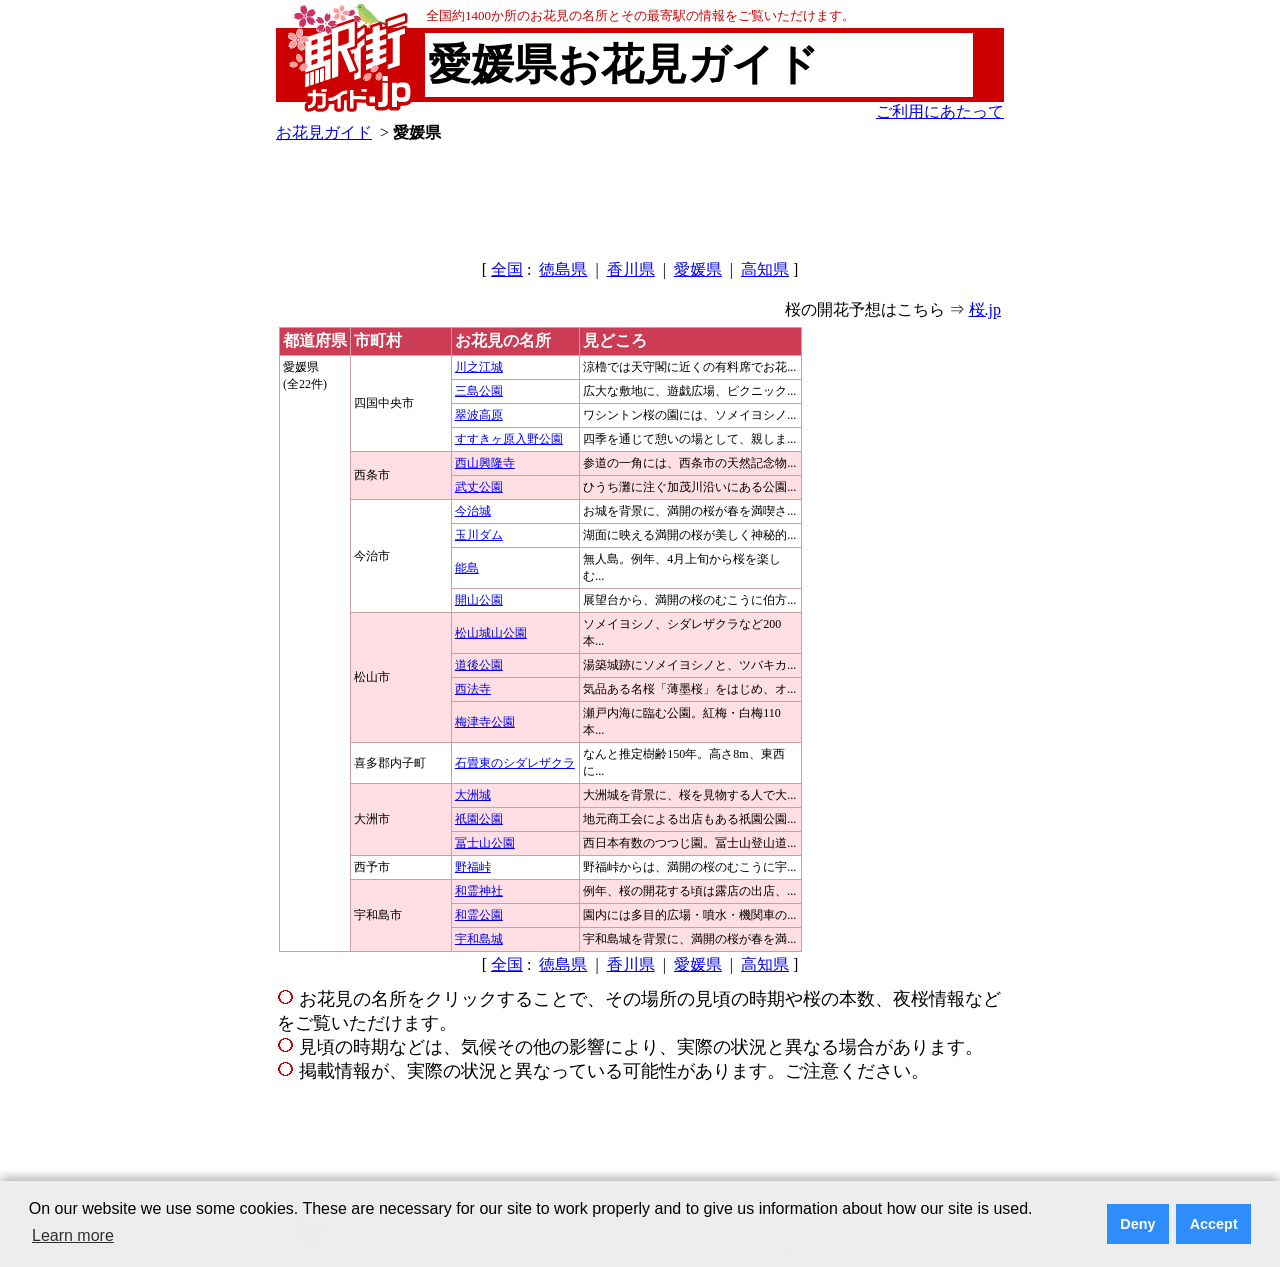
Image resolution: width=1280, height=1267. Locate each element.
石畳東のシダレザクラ (515, 763)
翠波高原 (479, 415)
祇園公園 (479, 819)
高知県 (765, 269)
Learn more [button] (73, 1235)
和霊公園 (479, 915)
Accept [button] (1214, 1224)
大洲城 (473, 795)
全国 (507, 269)
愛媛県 (698, 269)
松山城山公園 (491, 633)
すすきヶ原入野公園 (509, 439)
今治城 (473, 511)
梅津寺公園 (485, 722)
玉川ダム (479, 535)
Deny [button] (1137, 1224)
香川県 (631, 269)
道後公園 (479, 665)
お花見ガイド (324, 132)
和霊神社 (479, 891)
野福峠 (473, 867)
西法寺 (473, 689)
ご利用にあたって (940, 111)
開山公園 (479, 600)
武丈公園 (479, 487)
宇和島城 (479, 939)
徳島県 (563, 269)
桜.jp (985, 309)
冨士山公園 (485, 843)
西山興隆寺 (485, 463)
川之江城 (479, 367)
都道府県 (315, 340)
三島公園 (479, 391)
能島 (467, 568)
